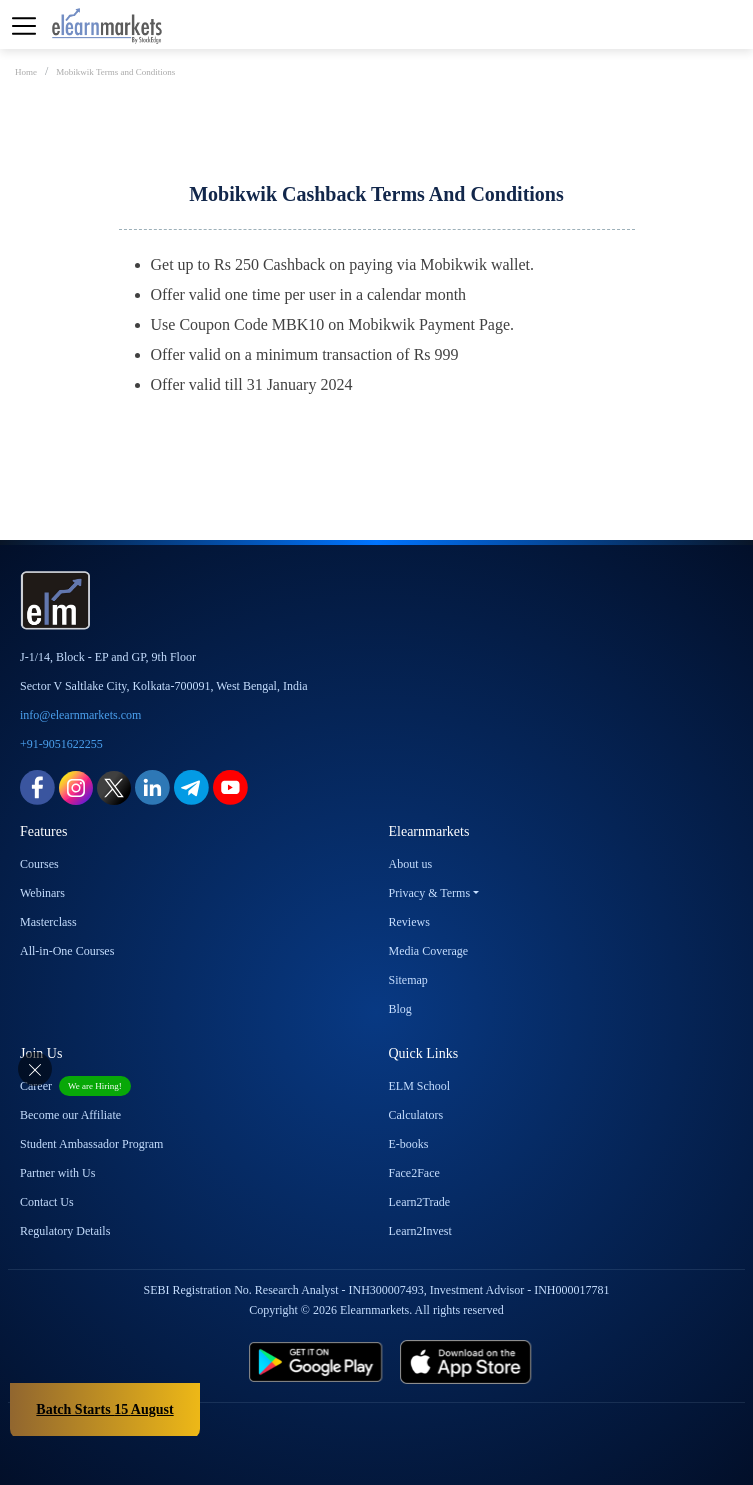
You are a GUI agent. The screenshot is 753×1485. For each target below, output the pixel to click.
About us (411, 864)
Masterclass (48, 922)
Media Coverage (429, 951)
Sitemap (408, 980)
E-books (409, 1144)
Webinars (42, 893)
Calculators (416, 1115)
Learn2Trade (420, 1202)
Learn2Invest (420, 1231)
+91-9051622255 (61, 744)
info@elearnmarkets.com (80, 715)
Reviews (409, 922)
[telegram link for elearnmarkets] (191, 786)
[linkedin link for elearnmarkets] (152, 786)
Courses (39, 864)
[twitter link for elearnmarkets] (114, 786)
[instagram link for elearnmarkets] (76, 786)
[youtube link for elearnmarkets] (230, 786)
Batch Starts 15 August (104, 1409)
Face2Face (414, 1173)
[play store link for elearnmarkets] (220, 1362)
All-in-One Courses (67, 951)
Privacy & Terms (430, 893)
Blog (400, 1009)
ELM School (420, 1086)
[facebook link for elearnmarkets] (37, 786)
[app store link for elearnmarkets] (560, 1362)
